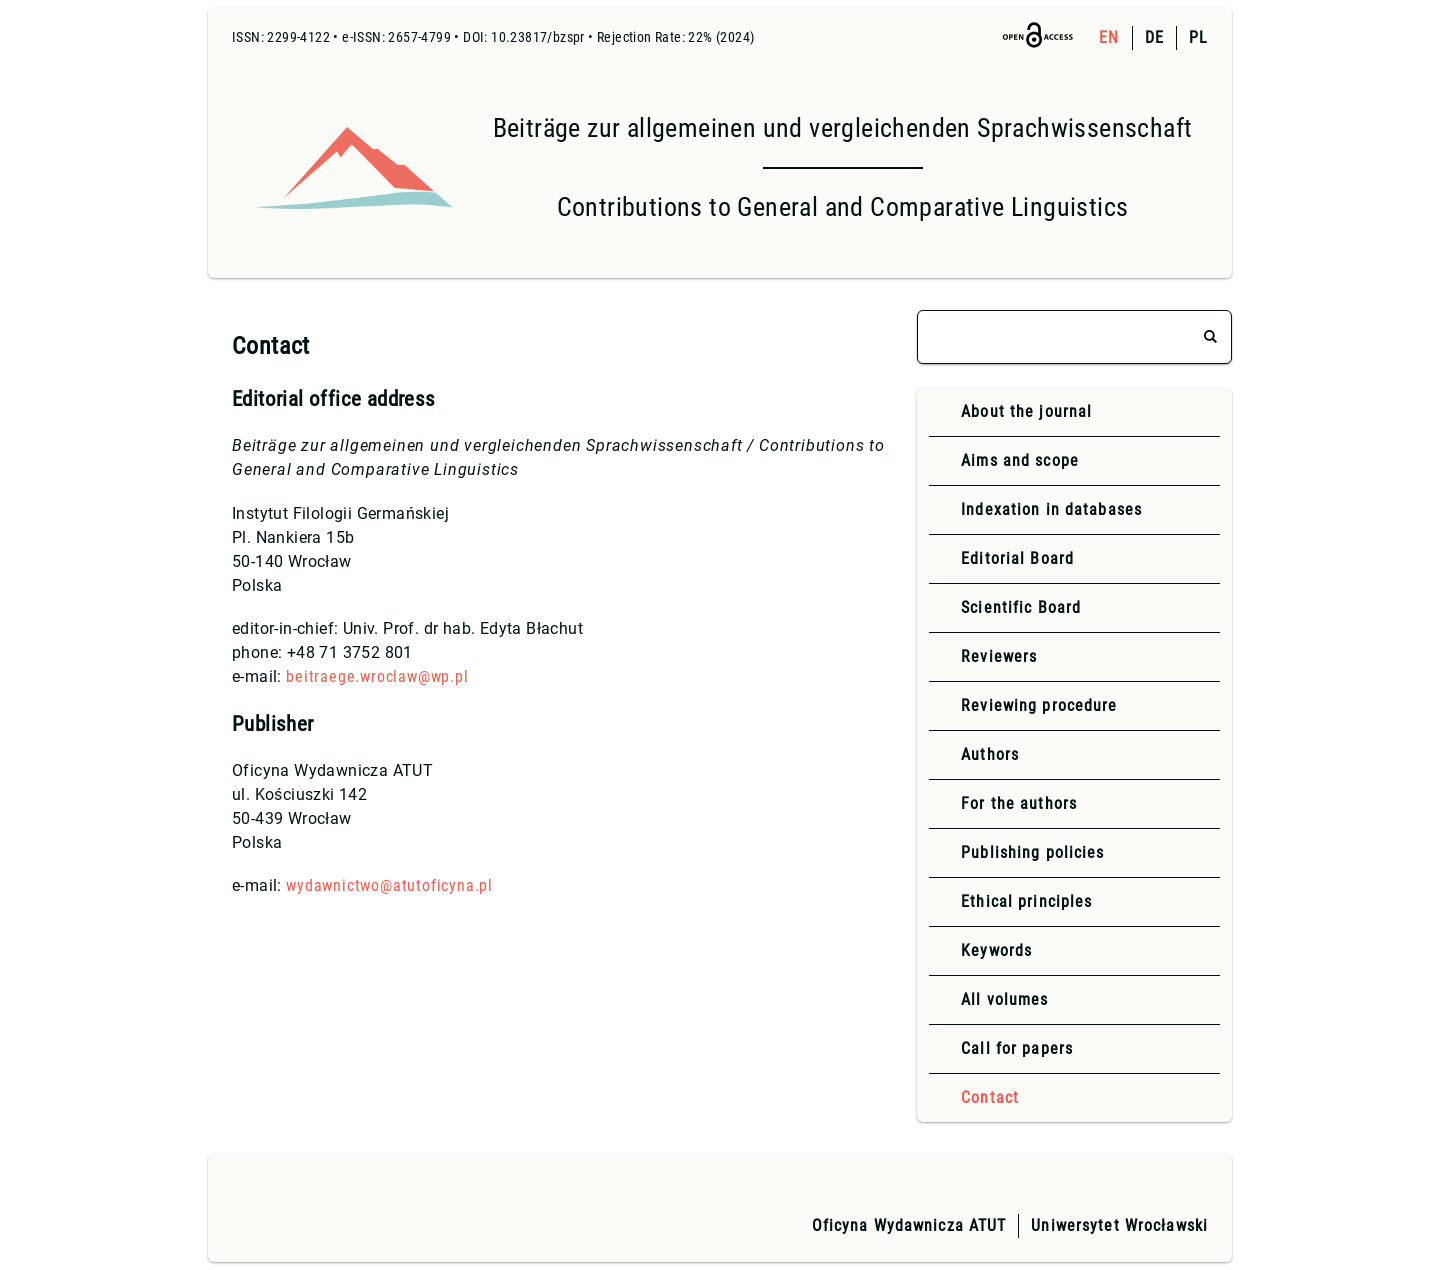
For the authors (1019, 803)
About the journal (1026, 411)
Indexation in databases (1051, 509)
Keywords (996, 950)
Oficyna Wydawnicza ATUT (909, 1225)
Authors (990, 754)
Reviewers (999, 656)
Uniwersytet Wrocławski (1119, 1225)
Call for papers (1017, 1048)
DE (1154, 37)
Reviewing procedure (1039, 705)
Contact (990, 1097)
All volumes (1004, 999)
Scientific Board (1021, 607)
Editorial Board (1017, 558)
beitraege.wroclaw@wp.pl (377, 676)
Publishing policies (1032, 852)
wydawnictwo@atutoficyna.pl (389, 885)
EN (1109, 37)
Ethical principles (1026, 901)
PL (1198, 37)
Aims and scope (1020, 460)
